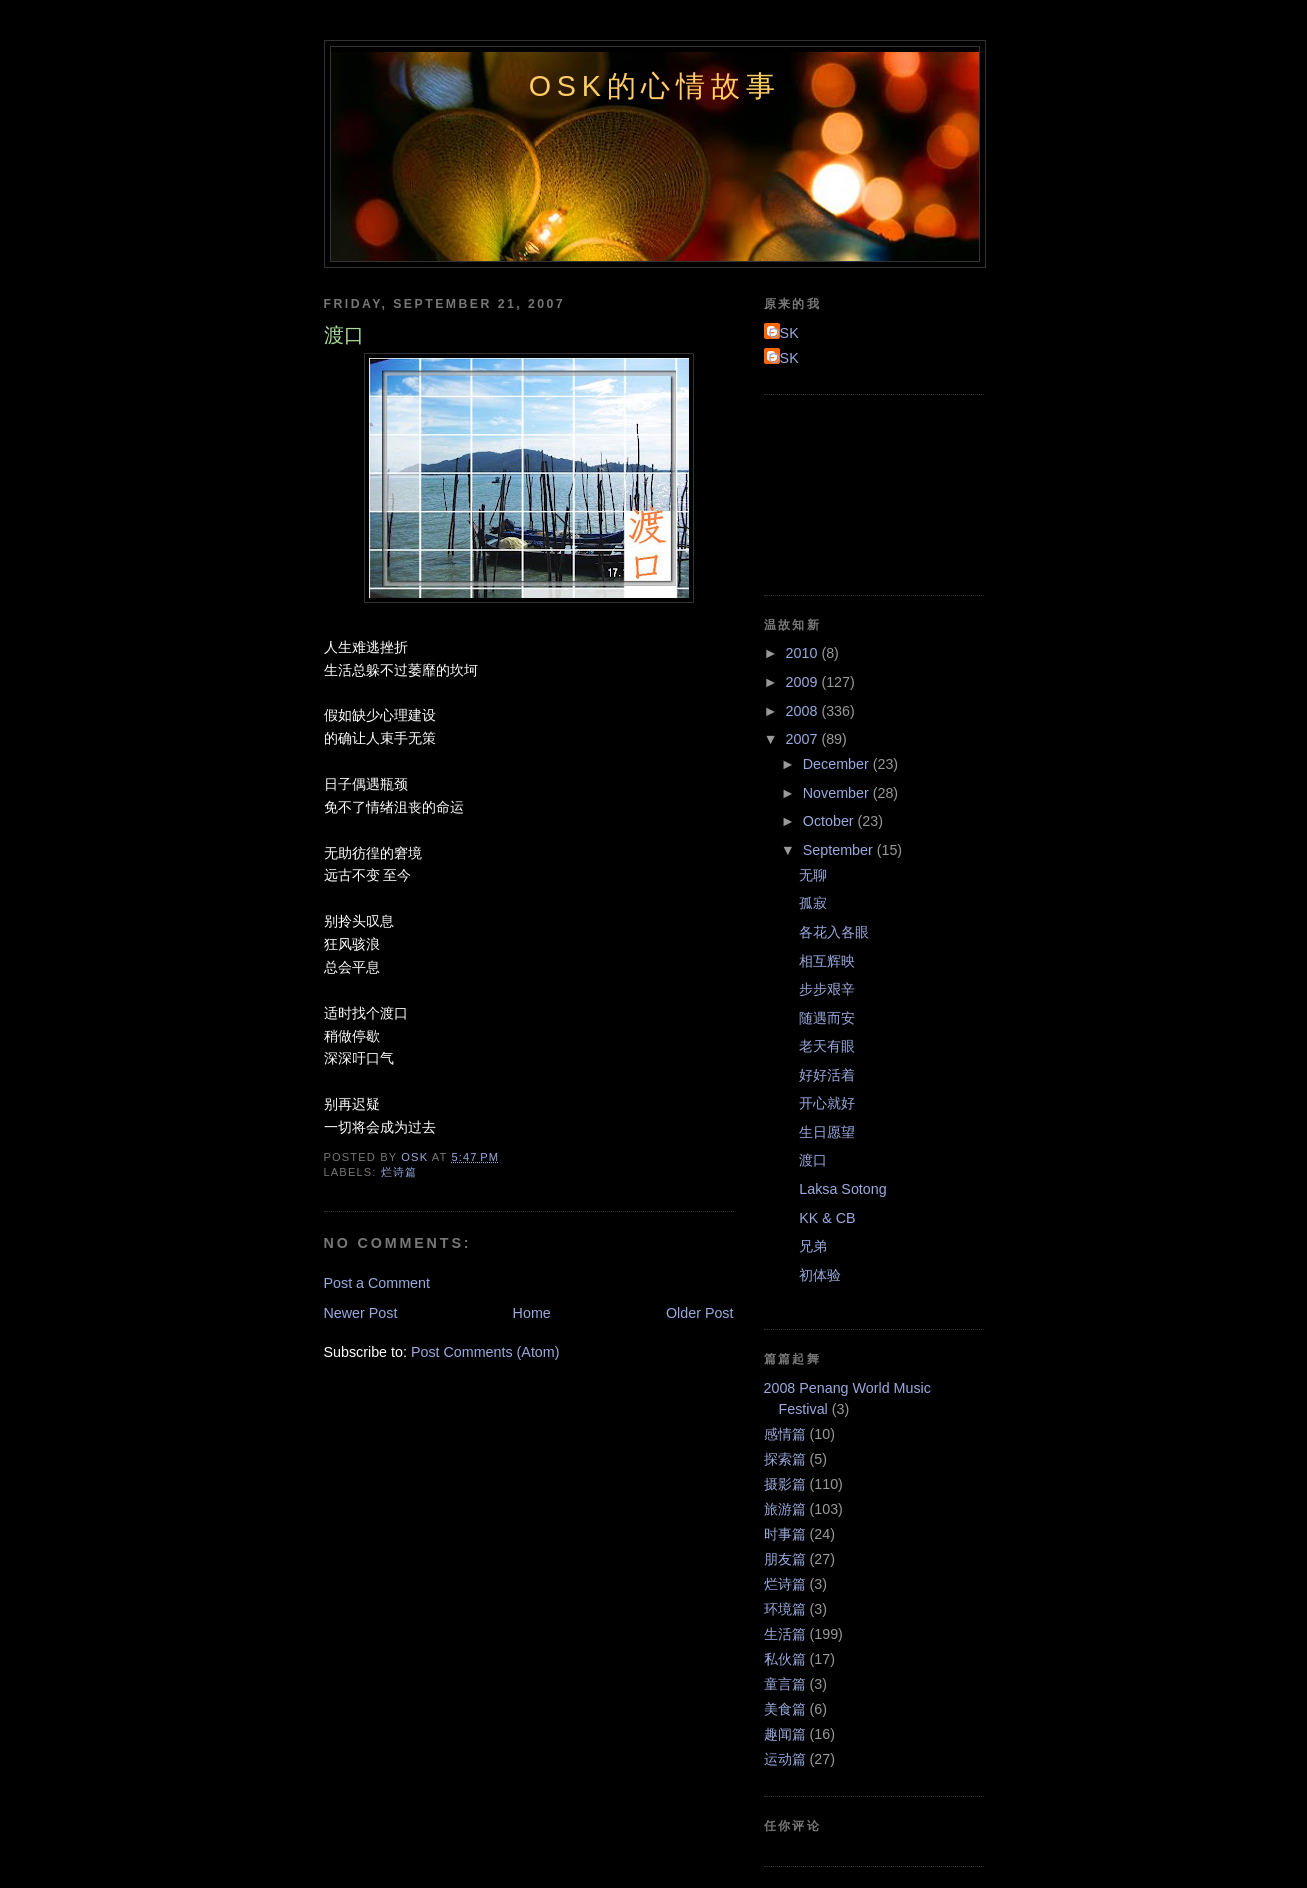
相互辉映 (827, 961)
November (838, 793)
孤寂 (813, 903)
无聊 (813, 875)
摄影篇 (785, 1484)
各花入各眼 (834, 932)
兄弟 (813, 1246)
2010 (804, 653)
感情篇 (785, 1434)
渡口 (813, 1160)
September (840, 850)
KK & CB (827, 1218)
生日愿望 (827, 1132)
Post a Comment (377, 1283)
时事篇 (785, 1534)
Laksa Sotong (842, 1189)
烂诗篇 (399, 1172)
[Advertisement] (854, 492)
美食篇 (785, 1709)
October (830, 821)
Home (532, 1313)
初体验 (820, 1275)
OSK (784, 333)
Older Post (700, 1313)
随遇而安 (827, 1018)
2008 (804, 711)
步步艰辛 (827, 989)
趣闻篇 (785, 1734)
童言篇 (785, 1684)
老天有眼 (827, 1046)
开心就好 (827, 1103)
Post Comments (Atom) (485, 1352)
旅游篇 (785, 1509)
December (838, 764)
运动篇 (785, 1759)
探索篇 (785, 1459)
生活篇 (785, 1634)
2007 (804, 739)
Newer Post (361, 1313)
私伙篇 (785, 1659)
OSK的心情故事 (655, 86)
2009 (804, 682)
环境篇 (785, 1609)
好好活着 (827, 1075)
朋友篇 (785, 1559)
